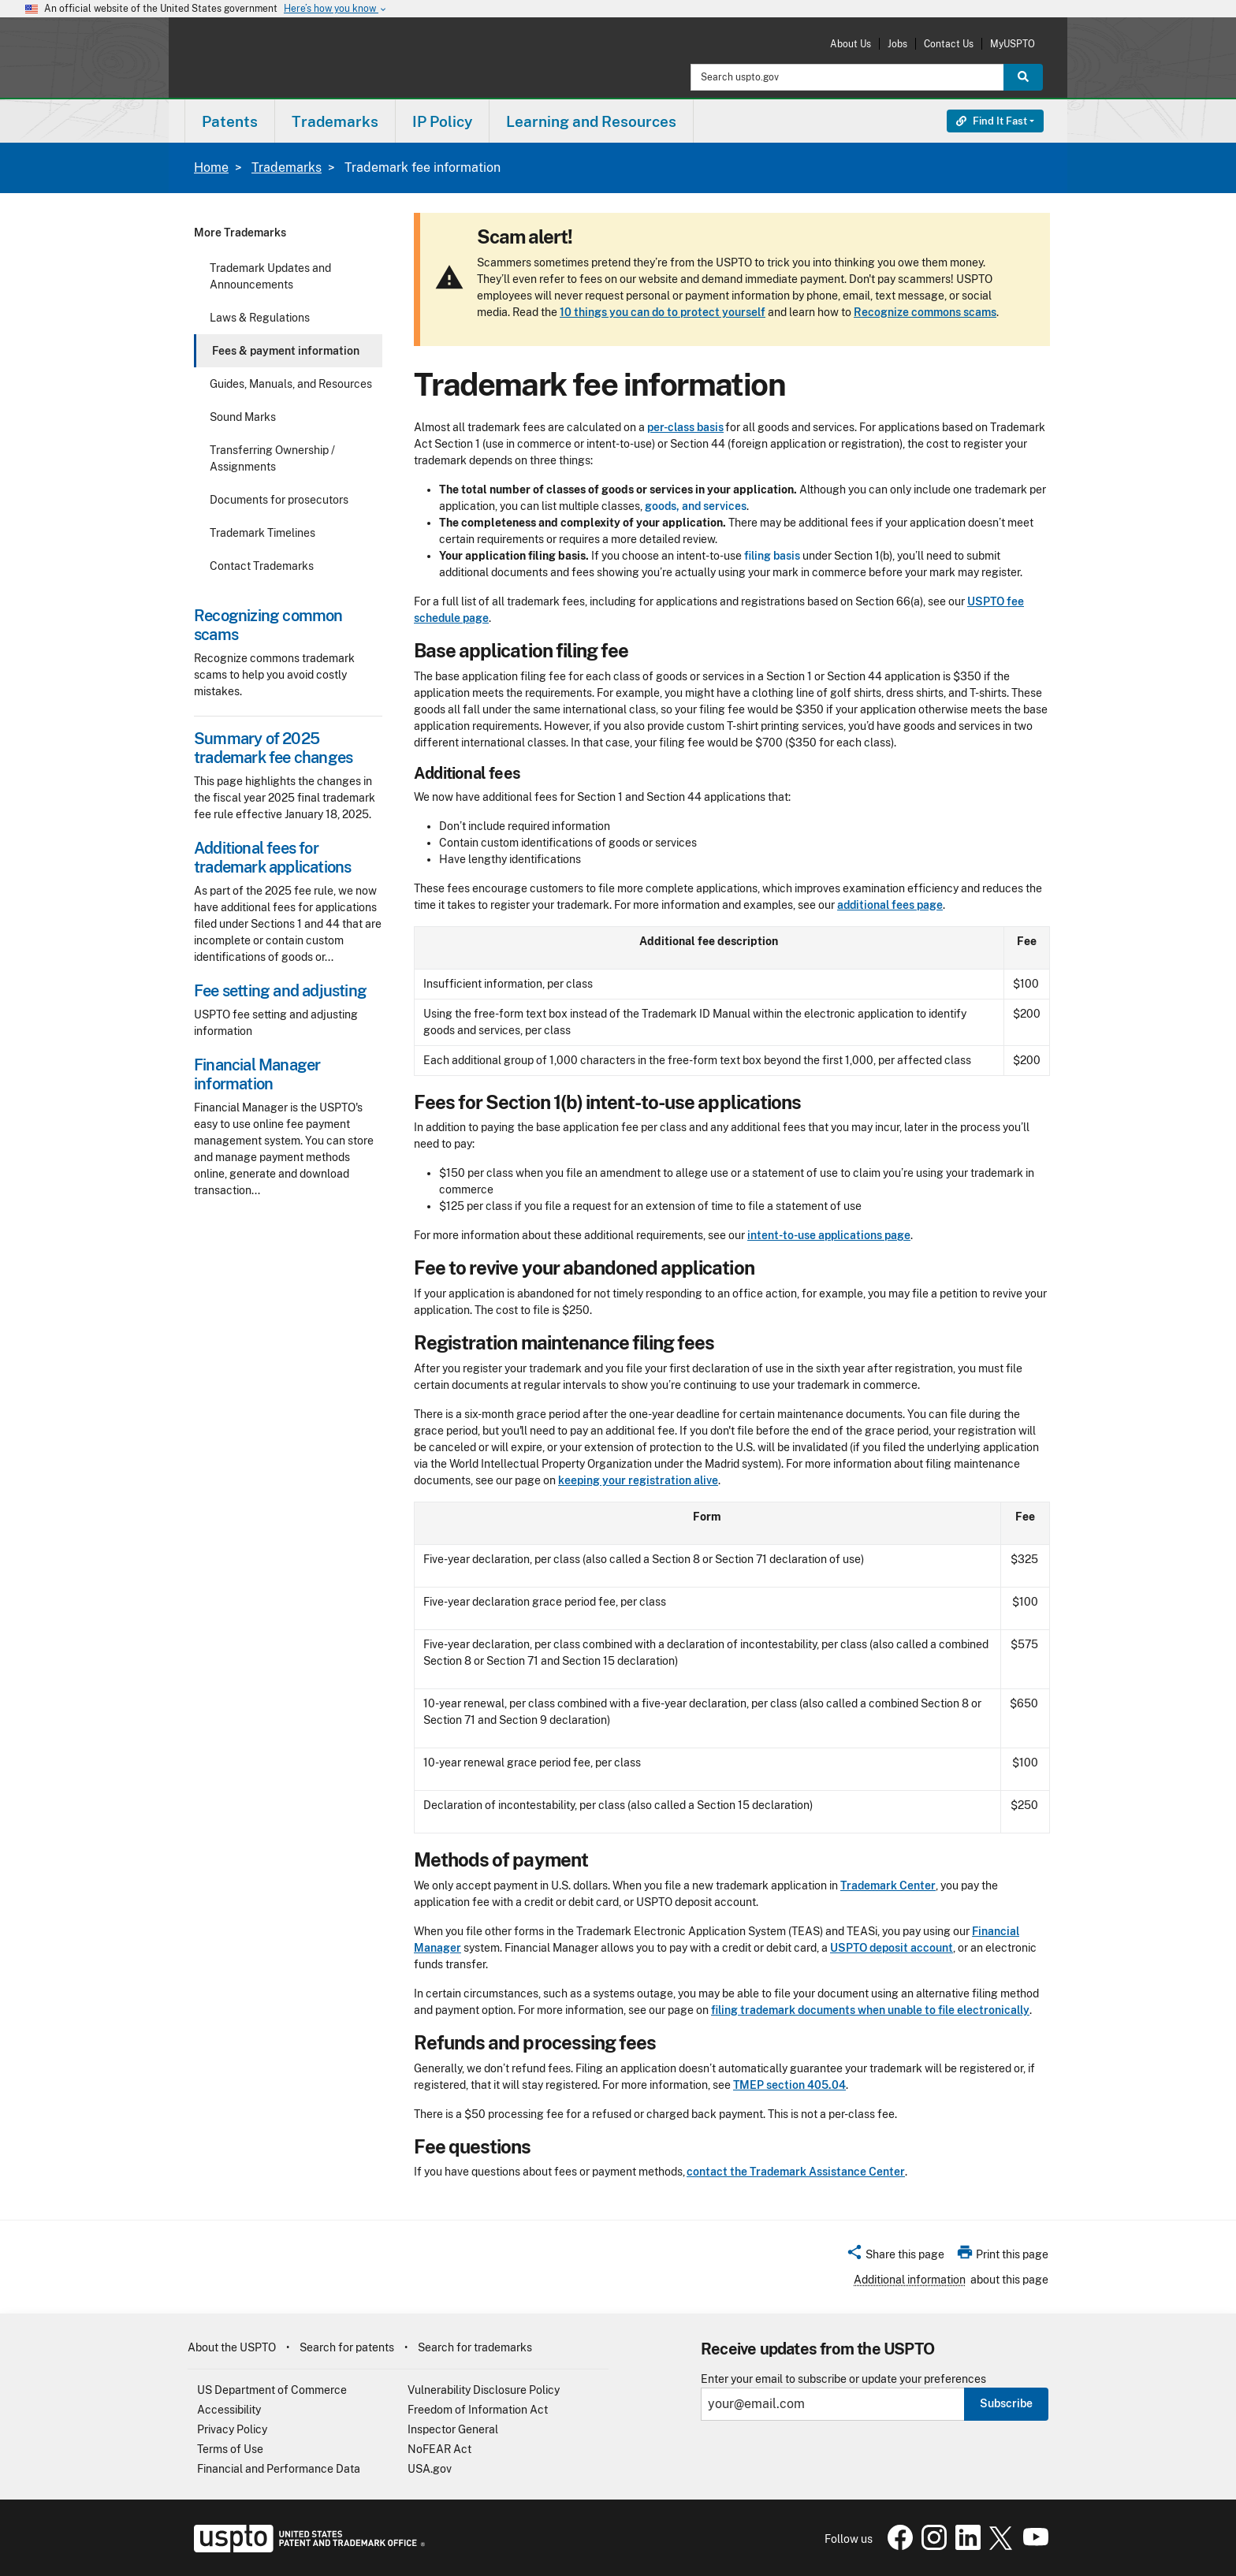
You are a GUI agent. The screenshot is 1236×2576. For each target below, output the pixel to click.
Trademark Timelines (262, 533)
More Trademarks (240, 232)
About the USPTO (232, 2347)
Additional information (910, 2279)
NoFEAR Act (439, 2449)
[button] (895, 2256)
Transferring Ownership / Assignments (272, 458)
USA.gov (430, 2468)
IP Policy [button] (442, 121)
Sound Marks (243, 417)
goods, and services (695, 506)
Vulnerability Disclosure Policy (484, 2390)
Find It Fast (991, 121)
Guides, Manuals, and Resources (291, 384)
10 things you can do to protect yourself (662, 312)
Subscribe (1006, 2403)
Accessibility (229, 2409)
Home (211, 167)
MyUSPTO (1012, 44)
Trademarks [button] (335, 121)
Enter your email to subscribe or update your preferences (843, 2379)
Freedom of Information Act (478, 2409)
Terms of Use (230, 2449)
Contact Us (949, 44)
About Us (850, 44)
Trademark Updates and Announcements (270, 276)
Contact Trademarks (262, 566)
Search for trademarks (475, 2347)
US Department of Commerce (272, 2390)
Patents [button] (230, 121)
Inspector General (453, 2429)
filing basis (772, 555)
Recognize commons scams (925, 312)
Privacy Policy (232, 2429)
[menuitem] (229, 121)
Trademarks (286, 167)
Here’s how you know (336, 9)
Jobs (897, 44)
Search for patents (347, 2347)
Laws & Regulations (260, 317)
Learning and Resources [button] (591, 121)
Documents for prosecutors (279, 499)
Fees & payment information (285, 350)
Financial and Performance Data (278, 2468)
